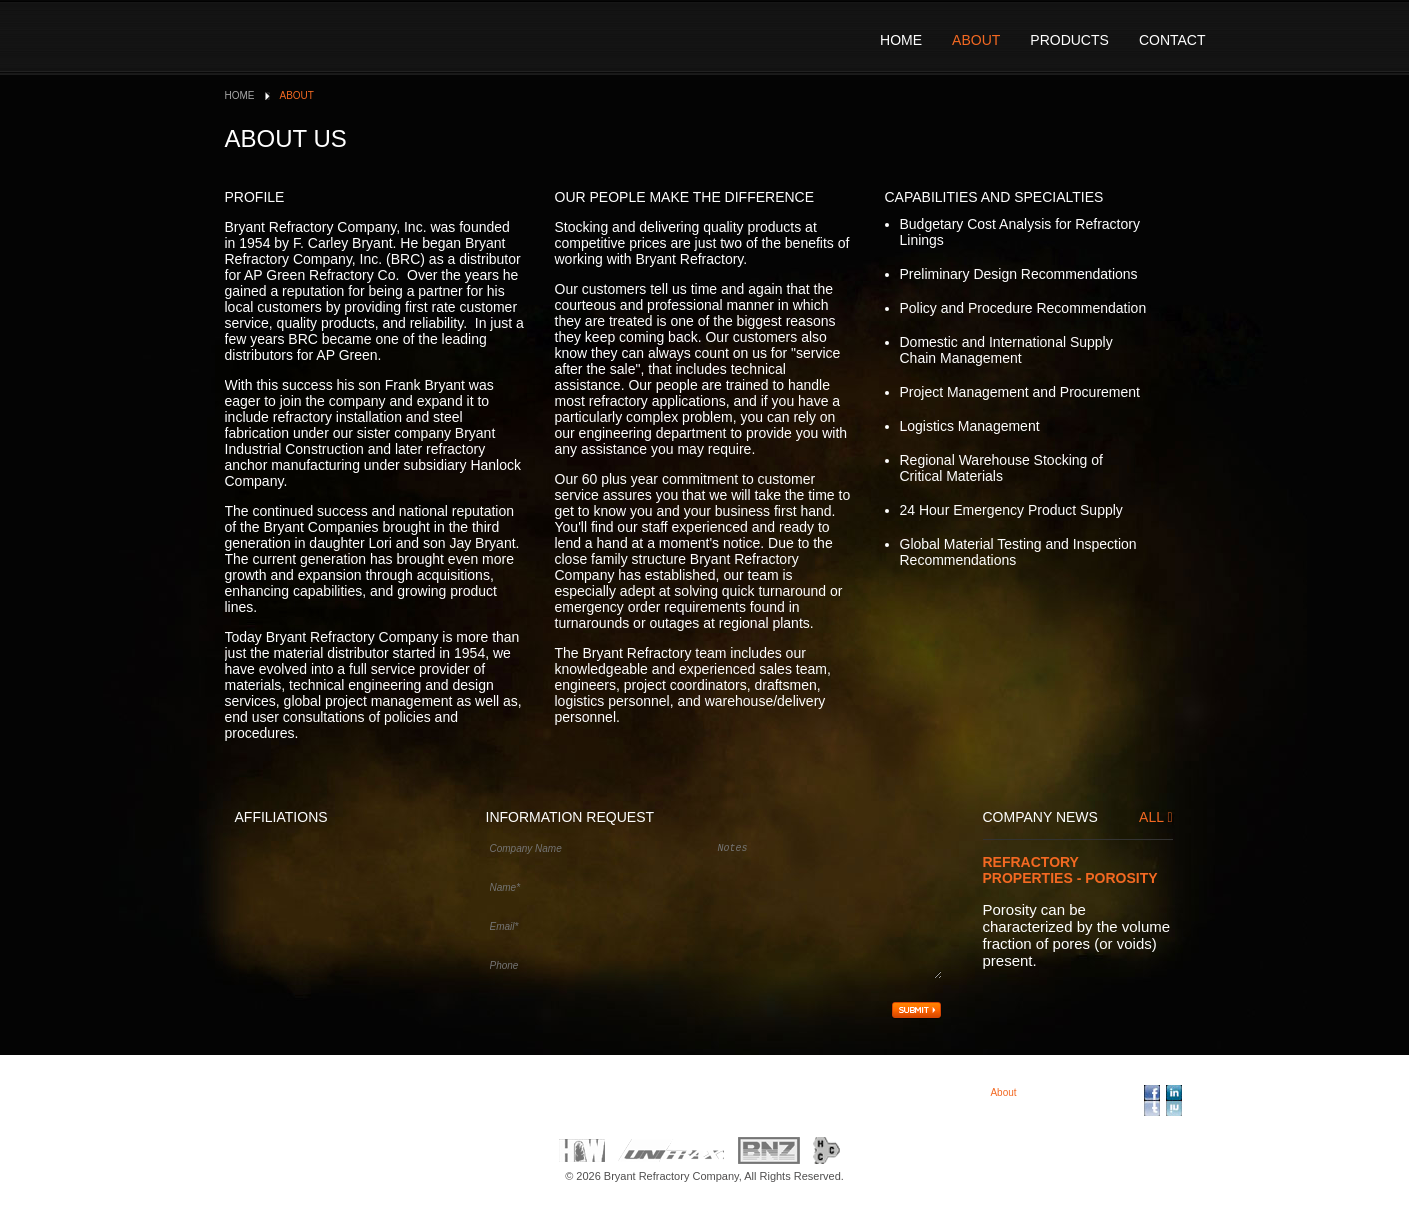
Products (1069, 40)
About (976, 40)
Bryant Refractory (364, 35)
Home (901, 40)
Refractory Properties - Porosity (1070, 870)
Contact (1172, 40)
